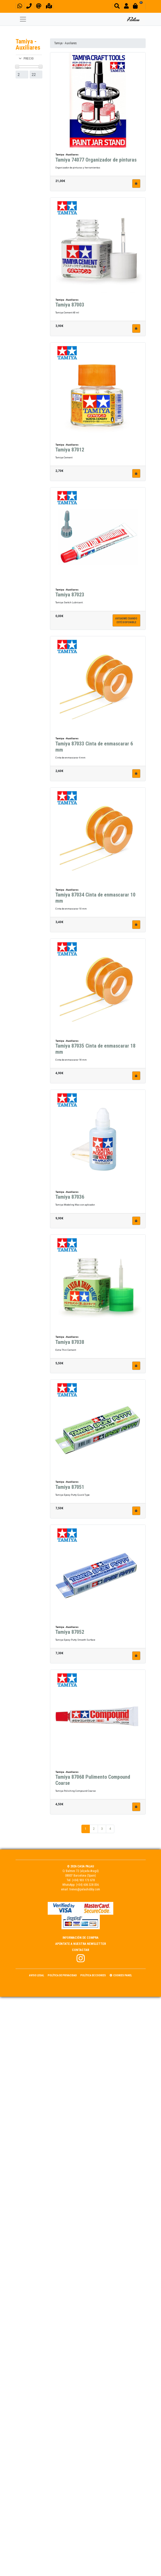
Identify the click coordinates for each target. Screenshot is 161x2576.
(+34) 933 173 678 (83, 1880)
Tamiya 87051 (69, 1487)
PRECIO (26, 58)
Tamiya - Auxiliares (65, 43)
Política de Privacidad (62, 1975)
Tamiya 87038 (69, 1342)
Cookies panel (120, 1975)
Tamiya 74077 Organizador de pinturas (96, 160)
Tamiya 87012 (69, 450)
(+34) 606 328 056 (87, 1885)
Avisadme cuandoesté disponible (126, 620)
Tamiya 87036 (69, 1197)
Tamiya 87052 (69, 1632)
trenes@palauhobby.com (84, 1889)
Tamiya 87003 (69, 305)
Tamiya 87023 (69, 595)
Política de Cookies (93, 1975)
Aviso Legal (36, 1975)
